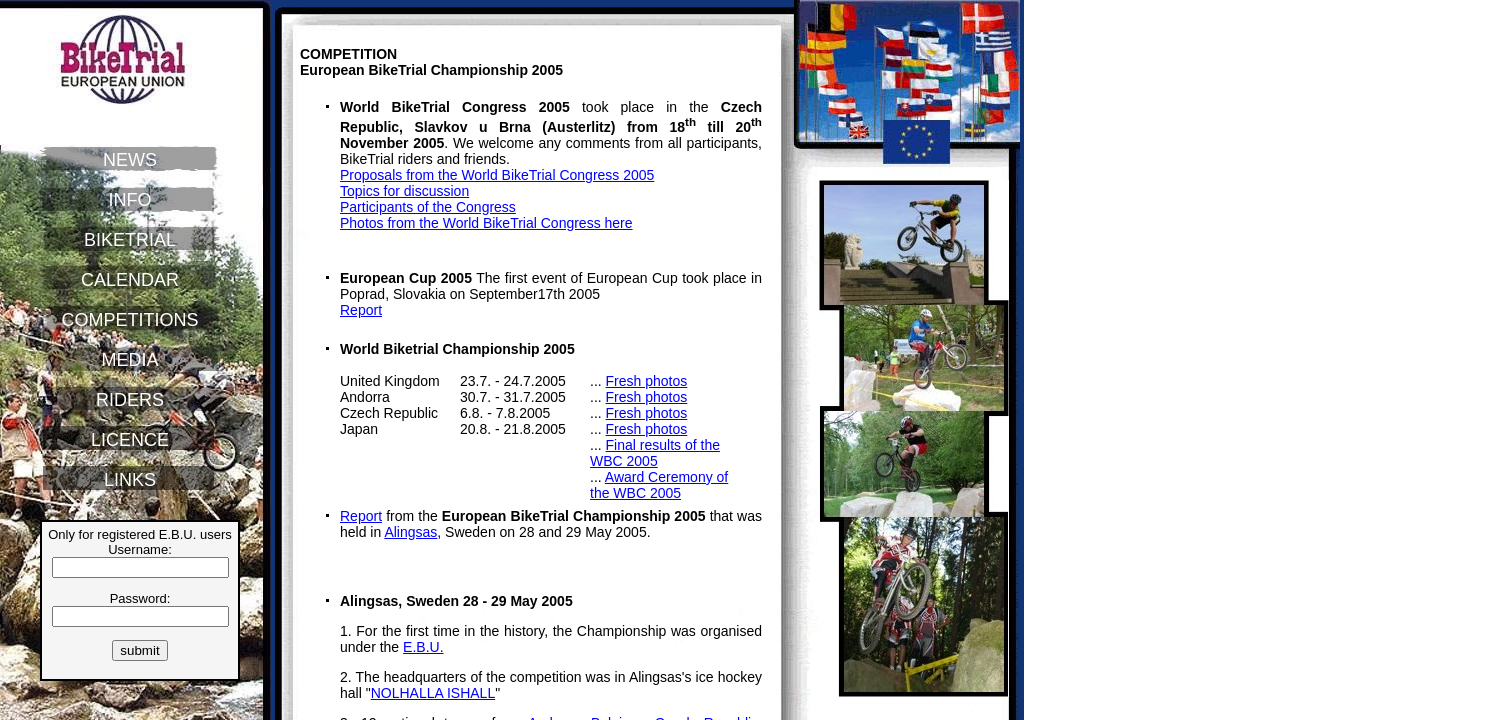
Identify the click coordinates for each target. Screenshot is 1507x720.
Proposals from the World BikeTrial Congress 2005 (497, 175)
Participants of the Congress (428, 207)
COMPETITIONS (129, 320)
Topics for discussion (404, 191)
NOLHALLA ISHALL (433, 693)
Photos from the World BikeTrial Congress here (486, 223)
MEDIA (129, 360)
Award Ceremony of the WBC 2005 (659, 485)
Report (361, 310)
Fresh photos (647, 381)
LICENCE (130, 440)
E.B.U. (423, 647)
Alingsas (410, 532)
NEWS (130, 160)
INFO (130, 200)
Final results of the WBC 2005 (655, 453)
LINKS (130, 480)
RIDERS (130, 400)
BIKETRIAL (130, 240)
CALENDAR (130, 280)
